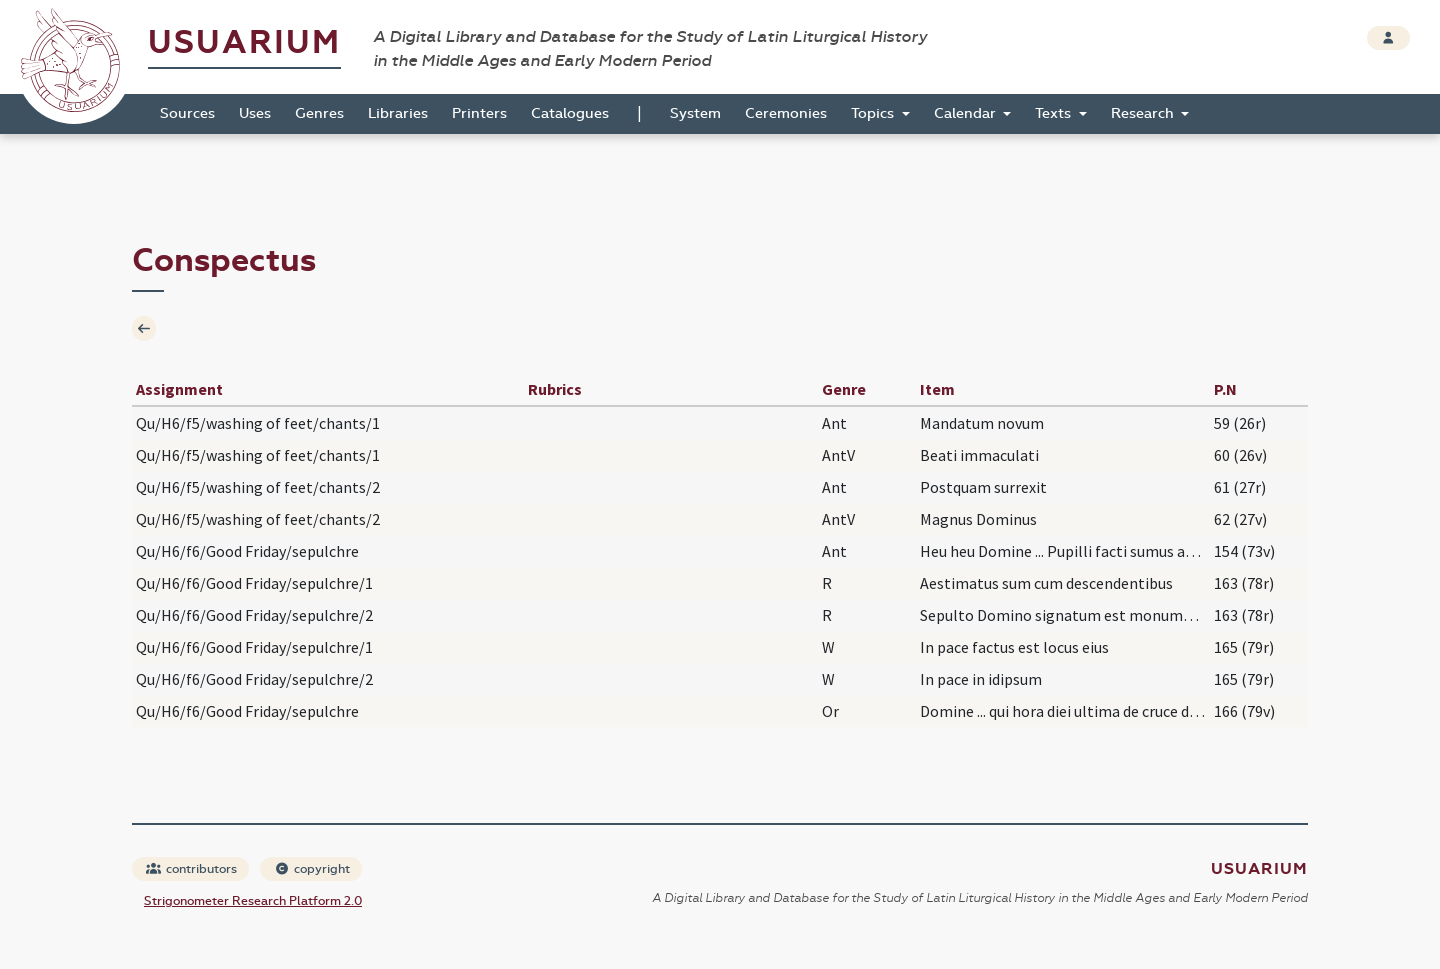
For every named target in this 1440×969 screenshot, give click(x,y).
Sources (187, 113)
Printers (479, 113)
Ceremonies (786, 113)
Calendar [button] (967, 113)
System (695, 113)
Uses (255, 113)
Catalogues (570, 113)
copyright (312, 869)
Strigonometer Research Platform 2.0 (253, 901)
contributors (191, 869)
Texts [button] (1055, 113)
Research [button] (1144, 113)
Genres (319, 113)
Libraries (398, 113)
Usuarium (244, 42)
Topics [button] (874, 113)
